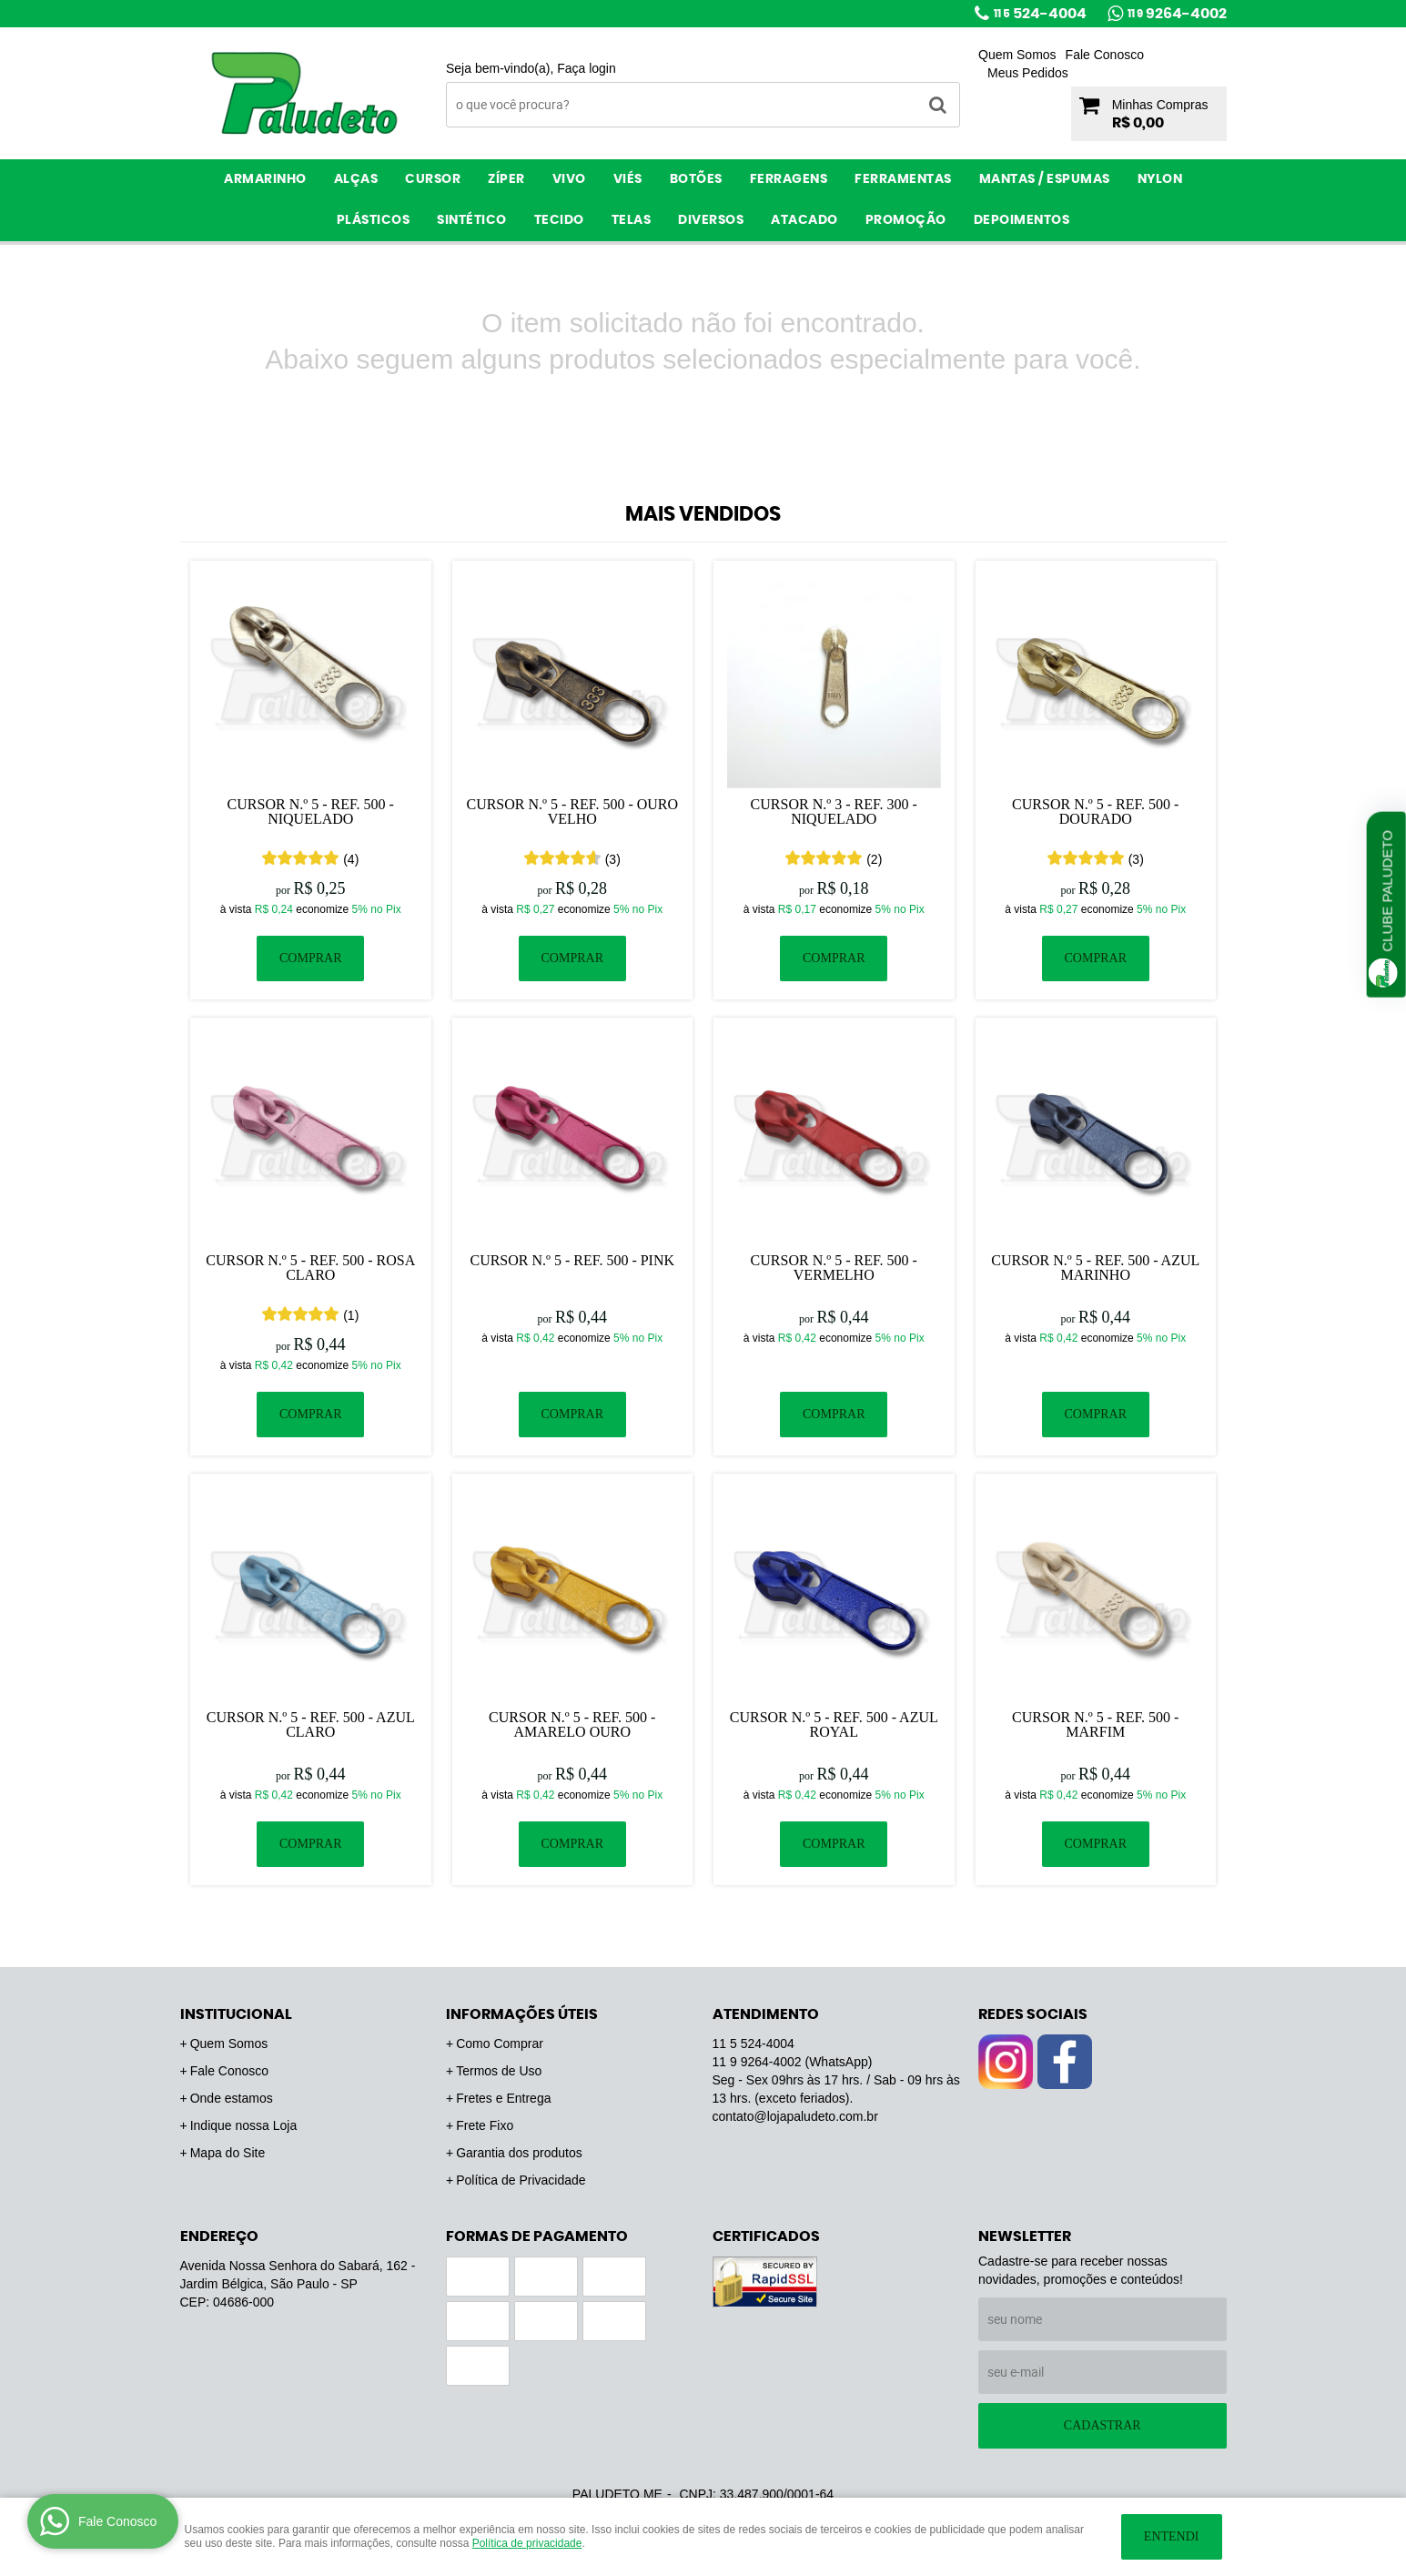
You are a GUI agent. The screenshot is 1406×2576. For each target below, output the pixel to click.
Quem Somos (1017, 54)
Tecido (559, 220)
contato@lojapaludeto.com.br (795, 2116)
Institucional (236, 2014)
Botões (696, 179)
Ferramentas (903, 179)
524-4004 (1040, 13)
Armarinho (265, 179)
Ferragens (789, 179)
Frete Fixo (484, 2125)
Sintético (472, 220)
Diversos (710, 220)
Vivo (569, 179)
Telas (632, 220)
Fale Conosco (1105, 54)
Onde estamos (231, 2098)
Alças (356, 179)
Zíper (506, 179)
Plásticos (373, 220)
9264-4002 (1177, 13)
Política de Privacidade (520, 2180)
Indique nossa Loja (244, 2125)
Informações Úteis (522, 2014)
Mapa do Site (228, 2152)
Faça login (586, 68)
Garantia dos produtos (519, 2152)
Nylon (1160, 179)
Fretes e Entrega (503, 2098)
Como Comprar (499, 2043)
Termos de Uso (498, 2071)
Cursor (432, 179)
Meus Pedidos (1027, 73)
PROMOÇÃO (905, 220)
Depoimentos (1022, 220)
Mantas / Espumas (1044, 179)
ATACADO (804, 220)
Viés (627, 179)
